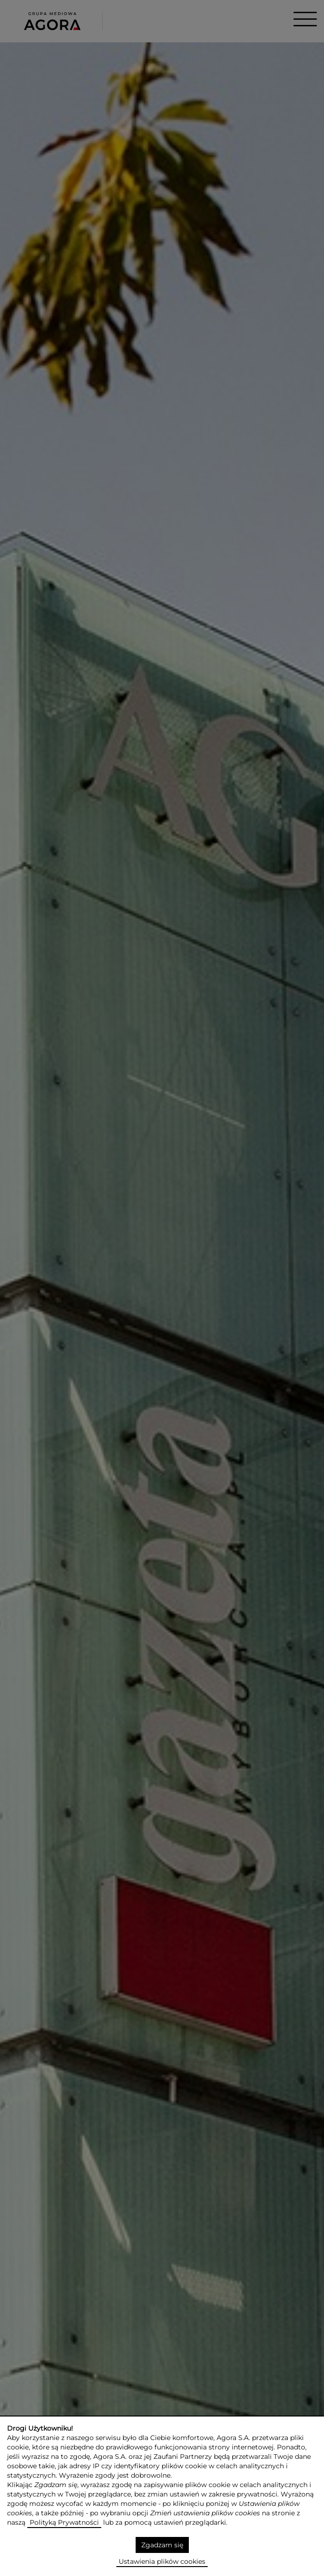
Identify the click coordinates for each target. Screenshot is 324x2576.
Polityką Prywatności (64, 2522)
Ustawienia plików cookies (162, 2561)
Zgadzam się (162, 2545)
